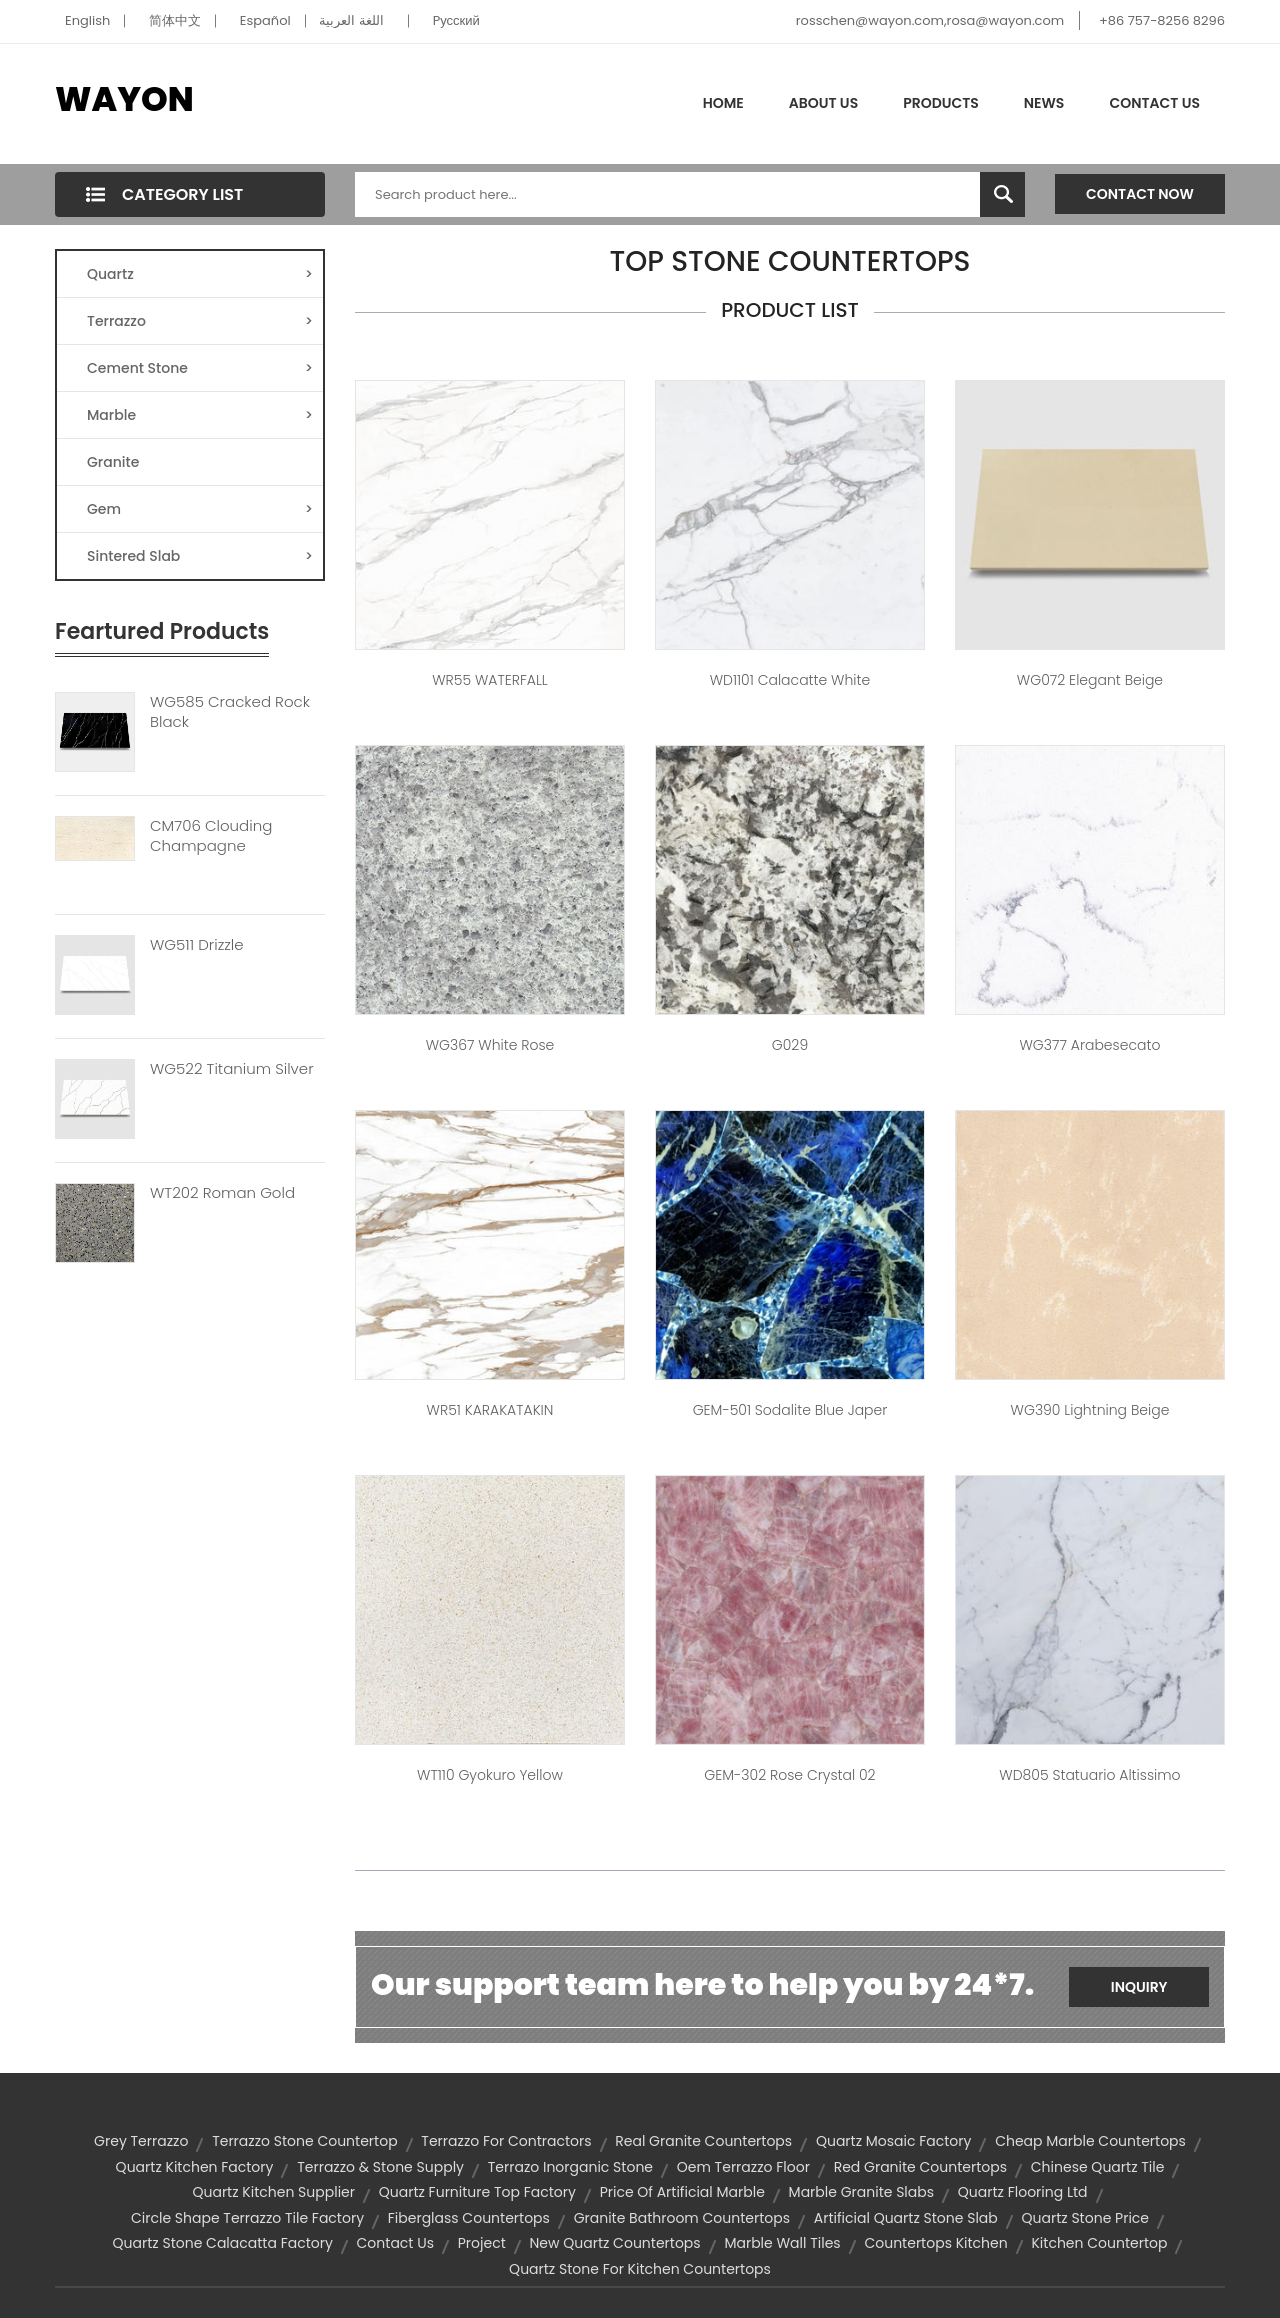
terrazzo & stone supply (380, 2167)
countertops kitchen (935, 2243)
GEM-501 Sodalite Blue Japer (790, 1410)
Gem (200, 509)
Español (265, 20)
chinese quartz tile (1098, 2167)
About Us (823, 103)
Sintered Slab (200, 556)
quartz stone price (1085, 2218)
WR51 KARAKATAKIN (490, 1410)
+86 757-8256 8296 (1162, 20)
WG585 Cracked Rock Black (230, 712)
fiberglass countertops (469, 2218)
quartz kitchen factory (195, 2167)
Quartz (200, 274)
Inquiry (1139, 1987)
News (1044, 103)
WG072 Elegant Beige (1090, 680)
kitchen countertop (1099, 2243)
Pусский (456, 20)
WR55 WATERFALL (490, 680)
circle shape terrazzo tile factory (247, 2218)
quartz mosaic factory (894, 2141)
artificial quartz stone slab (906, 2218)
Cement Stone (200, 368)
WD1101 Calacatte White (790, 680)
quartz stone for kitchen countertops (640, 2269)
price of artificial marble (682, 2192)
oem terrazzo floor (743, 2167)
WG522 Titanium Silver (232, 1069)
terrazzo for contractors (506, 2141)
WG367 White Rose (490, 1045)
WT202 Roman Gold (222, 1193)
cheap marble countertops (1090, 2141)
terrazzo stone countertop (304, 2141)
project (482, 2243)
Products (941, 103)
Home (723, 103)
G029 (790, 1045)
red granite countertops (920, 2167)
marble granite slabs (861, 2192)
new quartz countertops (615, 2243)
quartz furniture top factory (477, 2192)
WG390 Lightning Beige (1090, 1410)
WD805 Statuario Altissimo (1089, 1775)
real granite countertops (703, 2141)
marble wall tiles (782, 2243)
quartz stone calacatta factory (223, 2243)
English (87, 20)
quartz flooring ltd (1023, 2192)
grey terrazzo (141, 2141)
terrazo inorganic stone (570, 2167)
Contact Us (1154, 103)
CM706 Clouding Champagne (211, 836)
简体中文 (175, 20)
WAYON (124, 99)
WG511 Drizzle (197, 945)
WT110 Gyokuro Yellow (490, 1775)
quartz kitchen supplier (273, 2192)
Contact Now (1140, 194)
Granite (113, 462)
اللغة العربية (351, 20)
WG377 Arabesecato (1089, 1045)
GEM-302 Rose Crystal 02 (789, 1775)
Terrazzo (200, 321)
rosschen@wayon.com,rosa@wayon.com (930, 20)
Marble (200, 415)
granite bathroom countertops (682, 2218)
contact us (395, 2243)
